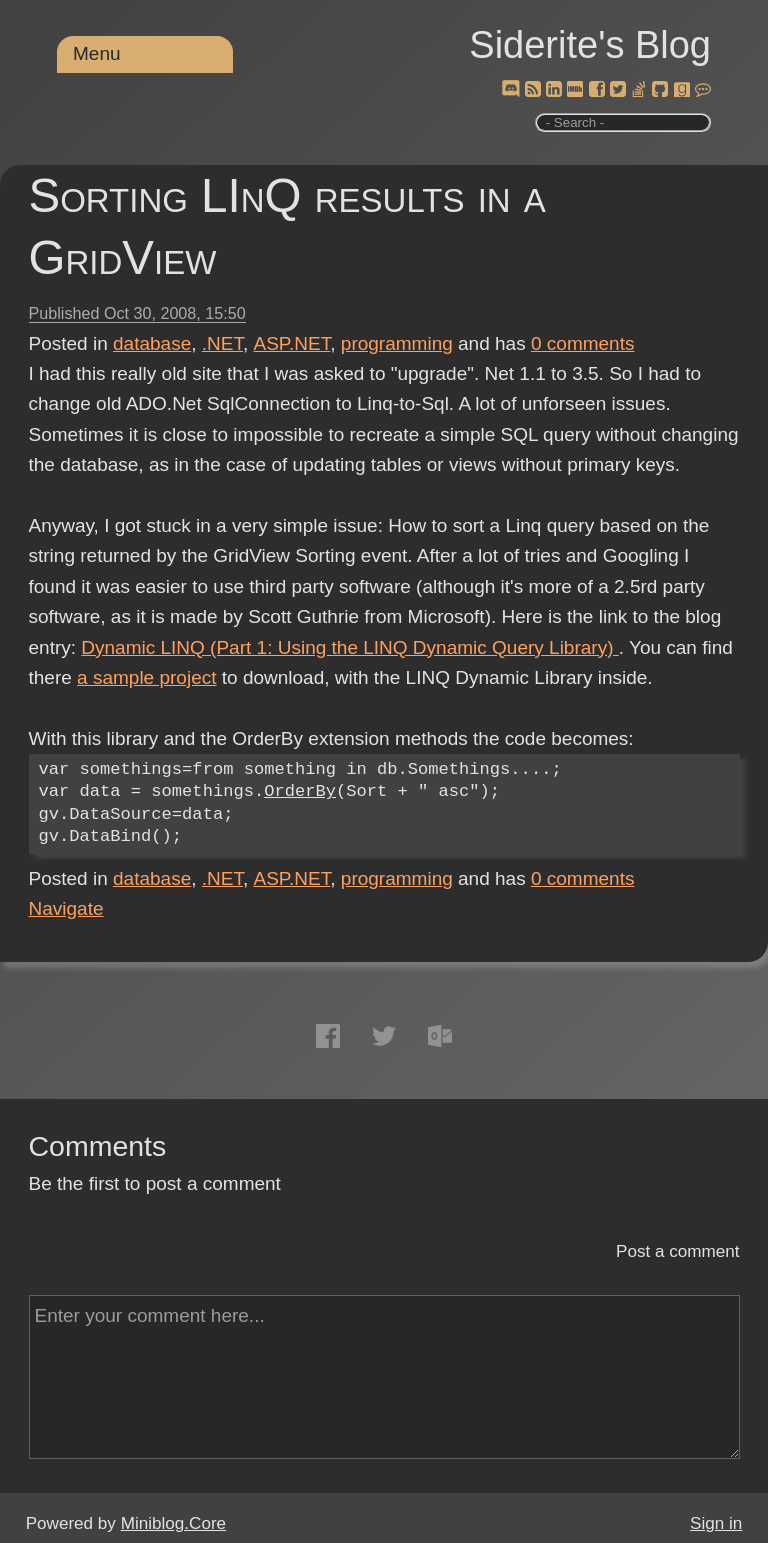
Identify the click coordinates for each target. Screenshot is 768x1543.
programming (397, 343)
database (152, 343)
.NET (222, 343)
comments (583, 343)
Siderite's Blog (590, 45)
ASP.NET (292, 343)
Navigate (66, 908)
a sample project (146, 677)
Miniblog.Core (173, 1523)
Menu (97, 53)
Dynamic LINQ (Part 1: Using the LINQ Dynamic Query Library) (349, 647)
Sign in (716, 1523)
